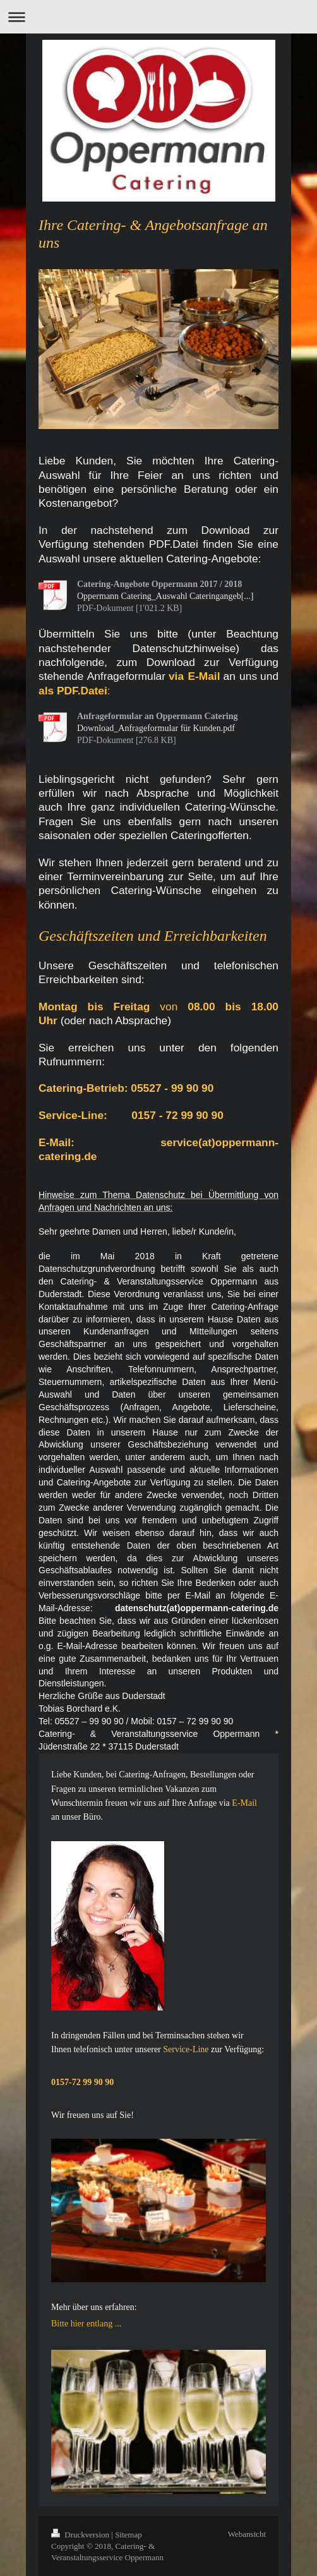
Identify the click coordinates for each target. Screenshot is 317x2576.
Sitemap (128, 2534)
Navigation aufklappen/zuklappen (158, 16)
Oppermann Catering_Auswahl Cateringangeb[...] (165, 596)
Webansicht (247, 2534)
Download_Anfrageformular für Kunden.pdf (156, 728)
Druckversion (81, 2534)
